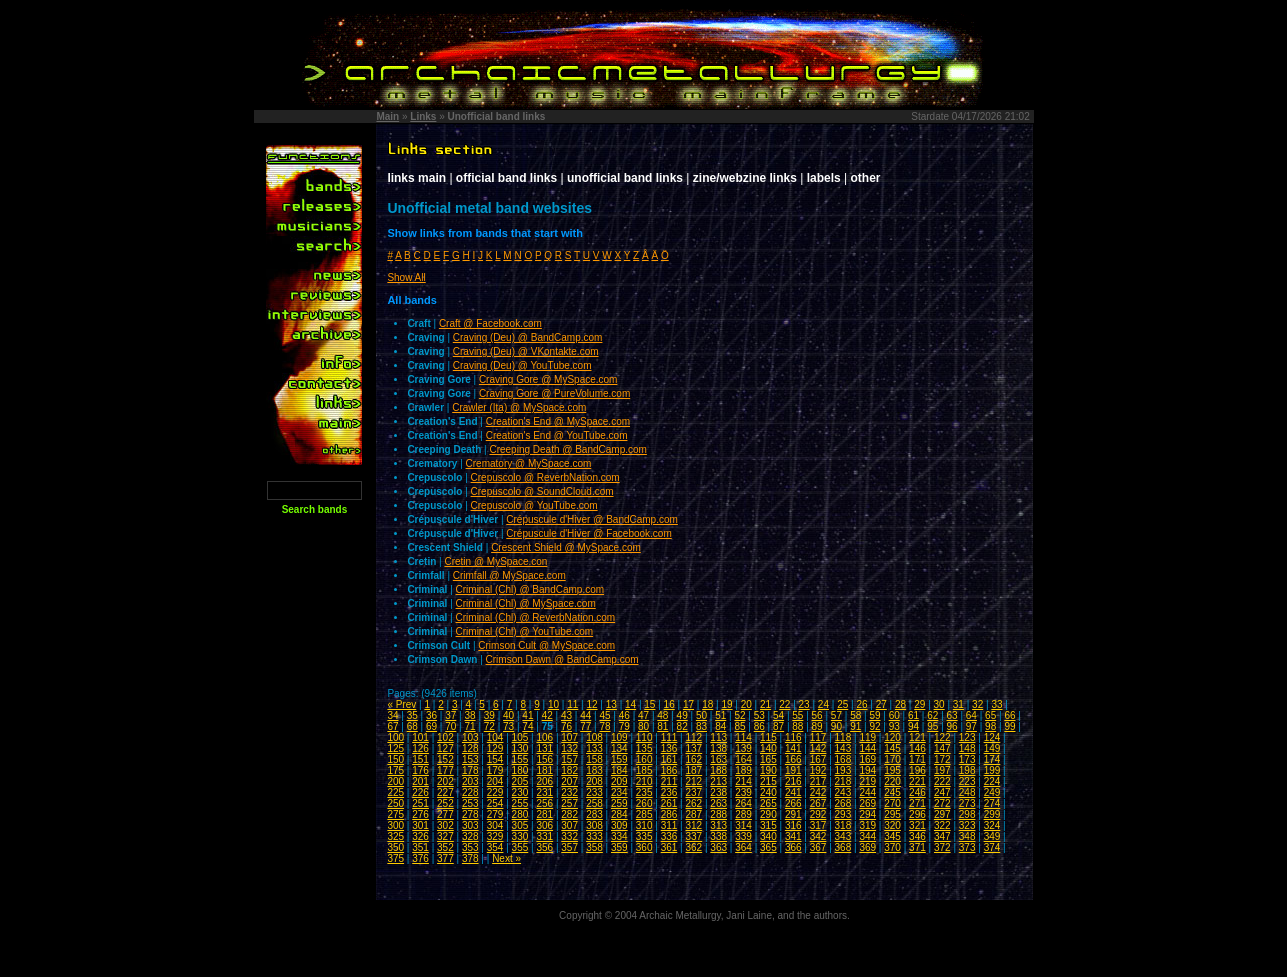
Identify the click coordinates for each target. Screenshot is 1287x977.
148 (967, 748)
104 (495, 737)
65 (990, 715)
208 (594, 781)
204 (495, 781)
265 (768, 803)
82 (682, 726)
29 (919, 704)
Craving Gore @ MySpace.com (548, 379)
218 (843, 781)
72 (489, 726)
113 (718, 737)
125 (395, 748)
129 (495, 748)
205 (520, 781)
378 (470, 858)
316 (793, 825)
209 (619, 781)
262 (694, 803)
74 (527, 726)
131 (544, 748)
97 (971, 726)
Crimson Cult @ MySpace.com (546, 645)
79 (624, 726)
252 (445, 803)
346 (917, 836)
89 (817, 726)
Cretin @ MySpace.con (495, 561)
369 (867, 847)
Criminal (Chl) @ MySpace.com (526, 603)
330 (520, 836)
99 (1009, 726)
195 (892, 770)
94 (913, 726)
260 (644, 803)
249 (992, 792)
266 (793, 803)
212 (694, 781)
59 (874, 715)
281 (544, 814)
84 (720, 726)
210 (644, 781)
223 (967, 781)
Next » (506, 858)
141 (793, 748)
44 (585, 715)
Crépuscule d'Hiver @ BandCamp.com (592, 519)
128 (470, 748)
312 (694, 825)
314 (743, 825)
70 (450, 726)
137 (694, 748)
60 (894, 715)
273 (967, 803)
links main (416, 178)
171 (917, 759)
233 (594, 792)
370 (892, 847)
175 (395, 770)
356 (544, 847)
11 (572, 704)
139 (743, 748)
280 (520, 814)
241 (793, 792)
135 (644, 748)
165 (768, 759)
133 (594, 748)
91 (855, 726)
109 (619, 737)
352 (445, 847)
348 (967, 836)
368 (843, 847)
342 (818, 836)
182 (569, 770)
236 (669, 792)
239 (743, 792)
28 (900, 704)
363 (718, 847)
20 (746, 704)
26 (861, 704)
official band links (506, 178)
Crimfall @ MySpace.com (509, 575)
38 (470, 715)
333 (594, 836)
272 (942, 803)
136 (669, 748)
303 (470, 825)
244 (867, 792)
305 (520, 825)
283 (594, 814)
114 (743, 737)
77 (585, 726)
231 (544, 792)
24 (823, 704)
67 (392, 726)
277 (445, 814)
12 (591, 704)
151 (420, 759)
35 (412, 715)
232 (569, 792)
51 (720, 715)
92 (874, 726)
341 (793, 836)
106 (544, 737)
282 (569, 814)
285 (644, 814)
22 (784, 704)
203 (470, 781)
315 (768, 825)
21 (765, 704)
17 (688, 704)
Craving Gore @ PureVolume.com (554, 393)
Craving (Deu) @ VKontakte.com (526, 351)
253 (470, 803)
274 (992, 803)
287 (694, 814)
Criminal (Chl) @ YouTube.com (525, 631)
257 (569, 803)
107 (569, 737)
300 (395, 825)
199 (992, 770)
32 (977, 704)
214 (743, 781)
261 (669, 803)
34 (392, 715)
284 (619, 814)
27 (881, 704)
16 (669, 704)
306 (544, 825)
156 (544, 759)
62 (932, 715)
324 (992, 825)
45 (604, 715)
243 (843, 792)
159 (619, 759)
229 (495, 792)
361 (669, 847)
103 (470, 737)
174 (992, 759)
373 (967, 847)
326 (420, 836)
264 (743, 803)
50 (701, 715)
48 (662, 715)
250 (395, 803)
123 (967, 737)
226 (420, 792)
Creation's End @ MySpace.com (558, 421)
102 (445, 737)
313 (718, 825)
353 (470, 847)
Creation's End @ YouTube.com (557, 435)
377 (445, 858)
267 (818, 803)
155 (520, 759)
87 (778, 726)
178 (470, 770)
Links (423, 116)
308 (594, 825)
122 (942, 737)
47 (643, 715)
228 (470, 792)
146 (917, 748)
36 (431, 715)
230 (520, 792)
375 (395, 858)
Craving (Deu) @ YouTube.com (522, 365)
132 (569, 748)
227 (445, 792)
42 (547, 715)
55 (797, 715)
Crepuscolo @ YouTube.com (534, 505)
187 (694, 770)
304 (495, 825)
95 (932, 726)
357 (569, 847)
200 (395, 781)
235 (644, 792)
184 (619, 770)
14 (630, 704)
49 (682, 715)
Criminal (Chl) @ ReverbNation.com (536, 617)
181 (544, 770)
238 (718, 792)
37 (450, 715)
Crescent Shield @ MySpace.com (566, 547)
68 (412, 726)
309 (619, 825)
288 (718, 814)
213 (718, 781)
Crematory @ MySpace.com (529, 463)
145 (892, 748)
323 (967, 825)
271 (917, 803)
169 (867, 759)
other (865, 178)
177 (445, 770)
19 (726, 704)
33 (996, 704)
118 (843, 737)
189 (743, 770)
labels (824, 178)
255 (520, 803)
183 (594, 770)
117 (818, 737)
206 (544, 781)
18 (707, 704)
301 (420, 825)
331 (544, 836)
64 (971, 715)
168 (843, 759)
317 (818, 825)
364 (743, 847)
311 (669, 825)
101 (420, 737)
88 (797, 726)
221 (917, 781)
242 (818, 792)
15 (649, 704)
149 (992, 748)
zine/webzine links (745, 178)
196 (917, 770)
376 (420, 858)
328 (470, 836)
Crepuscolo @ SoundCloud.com (542, 491)
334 (619, 836)
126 (420, 748)
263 (718, 803)
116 (793, 737)
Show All (406, 277)
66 (1009, 715)
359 (619, 847)
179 (495, 770)
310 (644, 825)
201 (420, 781)
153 (470, 759)
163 (718, 759)
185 (644, 770)
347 (942, 836)
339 (743, 836)
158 (594, 759)
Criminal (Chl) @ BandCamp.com (530, 589)
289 (743, 814)
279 (495, 814)
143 (843, 748)
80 (643, 726)
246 (917, 792)
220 (892, 781)
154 (495, 759)
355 (520, 847)
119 (867, 737)
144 (867, 748)
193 (843, 770)
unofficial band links (625, 178)
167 (818, 759)
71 (470, 726)
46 (624, 715)
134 (619, 748)
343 (843, 836)
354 (495, 847)
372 (942, 847)
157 (569, 759)
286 (669, 814)
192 (818, 770)
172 (942, 759)
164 (743, 759)
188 (718, 770)
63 (952, 715)
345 (892, 836)
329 (495, 836)
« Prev (401, 704)
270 (892, 803)
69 (431, 726)
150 (395, 759)
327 (445, 836)
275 (395, 814)
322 (942, 825)
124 (992, 737)
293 (843, 814)
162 (694, 759)
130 (520, 748)
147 (942, 748)
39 (489, 715)
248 (967, 792)
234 (619, 792)
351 (420, 847)
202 (445, 781)
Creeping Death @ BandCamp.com (567, 449)
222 (942, 781)
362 (694, 847)
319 (867, 825)
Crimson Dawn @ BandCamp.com (562, 659)
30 (939, 704)
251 (420, 803)
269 (867, 803)
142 (818, 748)
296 (917, 814)
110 (644, 737)
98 (990, 726)
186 (669, 770)
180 (520, 770)
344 (867, 836)
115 (768, 737)
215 (768, 781)
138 (718, 748)
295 (892, 814)
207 (569, 781)
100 (395, 737)
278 (470, 814)
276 (420, 814)
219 (867, 781)
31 (958, 704)
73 (508, 726)
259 (619, 803)
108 (594, 737)
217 (818, 781)
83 (701, 726)
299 (992, 814)
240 (768, 792)
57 (836, 715)
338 (718, 836)
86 (759, 726)
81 (662, 726)
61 (913, 715)
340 (768, 836)
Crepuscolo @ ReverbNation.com (545, 477)
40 (508, 715)
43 (566, 715)
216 (793, 781)
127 (445, 748)
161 (669, 759)
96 (952, 726)
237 (694, 792)
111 (669, 737)
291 (793, 814)
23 (804, 704)
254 (495, 803)
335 (644, 836)
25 (842, 704)
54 (778, 715)
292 (818, 814)
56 (817, 715)
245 (892, 792)
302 (445, 825)
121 (917, 737)
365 (768, 847)
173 (967, 759)
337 (694, 836)
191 (793, 770)
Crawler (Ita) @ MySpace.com (519, 407)
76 (566, 726)
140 (768, 748)
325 (395, 836)
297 (942, 814)
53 (759, 715)
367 (818, 847)
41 (527, 715)
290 (768, 814)
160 (644, 759)
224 (992, 781)
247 (942, 792)
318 (843, 825)
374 (992, 847)
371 (917, 847)
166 (793, 759)
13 (611, 704)
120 (892, 737)
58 (855, 715)
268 (843, 803)
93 (894, 726)
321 (917, 825)
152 (445, 759)
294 (867, 814)
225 (395, 792)
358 (594, 847)
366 (793, 847)
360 (644, 847)
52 (739, 715)
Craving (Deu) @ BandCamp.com (528, 337)
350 (395, 847)
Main (387, 116)
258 (594, 803)
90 (836, 726)
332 (569, 836)
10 (553, 704)
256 (544, 803)
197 (942, 770)
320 (892, 825)
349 (992, 836)
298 (967, 814)
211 (669, 781)
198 (967, 770)
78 (604, 726)
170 (892, 759)
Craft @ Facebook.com (490, 323)
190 (768, 770)
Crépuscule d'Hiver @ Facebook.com (588, 533)
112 (694, 737)
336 (669, 836)
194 (867, 770)
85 (739, 726)
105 (520, 737)
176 (420, 770)
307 (569, 825)
